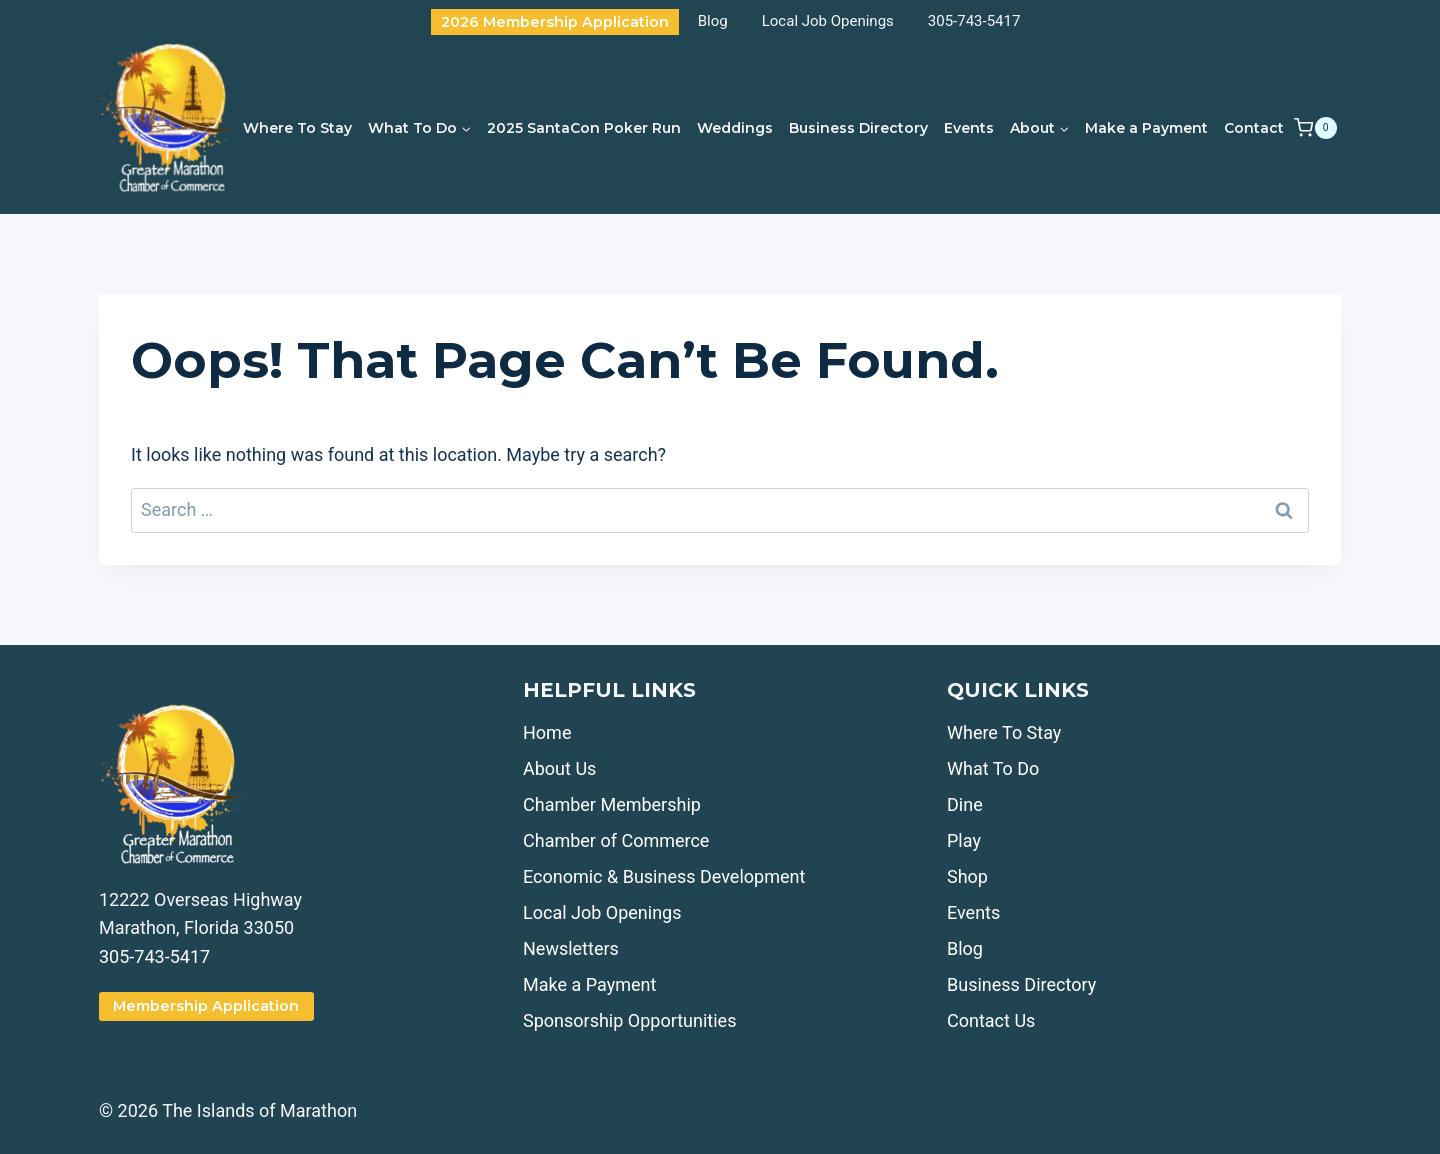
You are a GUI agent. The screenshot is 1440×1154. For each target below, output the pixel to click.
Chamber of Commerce (616, 840)
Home (547, 732)
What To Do (993, 768)
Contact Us (991, 1020)
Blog (713, 21)
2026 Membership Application (555, 22)
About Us (559, 768)
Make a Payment (1146, 128)
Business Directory (858, 128)
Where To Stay (297, 128)
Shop (967, 876)
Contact (1254, 128)
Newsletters (571, 948)
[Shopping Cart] (1315, 128)
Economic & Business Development (664, 876)
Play (964, 840)
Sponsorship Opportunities (629, 1020)
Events (969, 128)
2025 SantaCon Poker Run (584, 128)
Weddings (735, 128)
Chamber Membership (612, 804)
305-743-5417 (974, 21)
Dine (965, 804)
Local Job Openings (828, 21)
